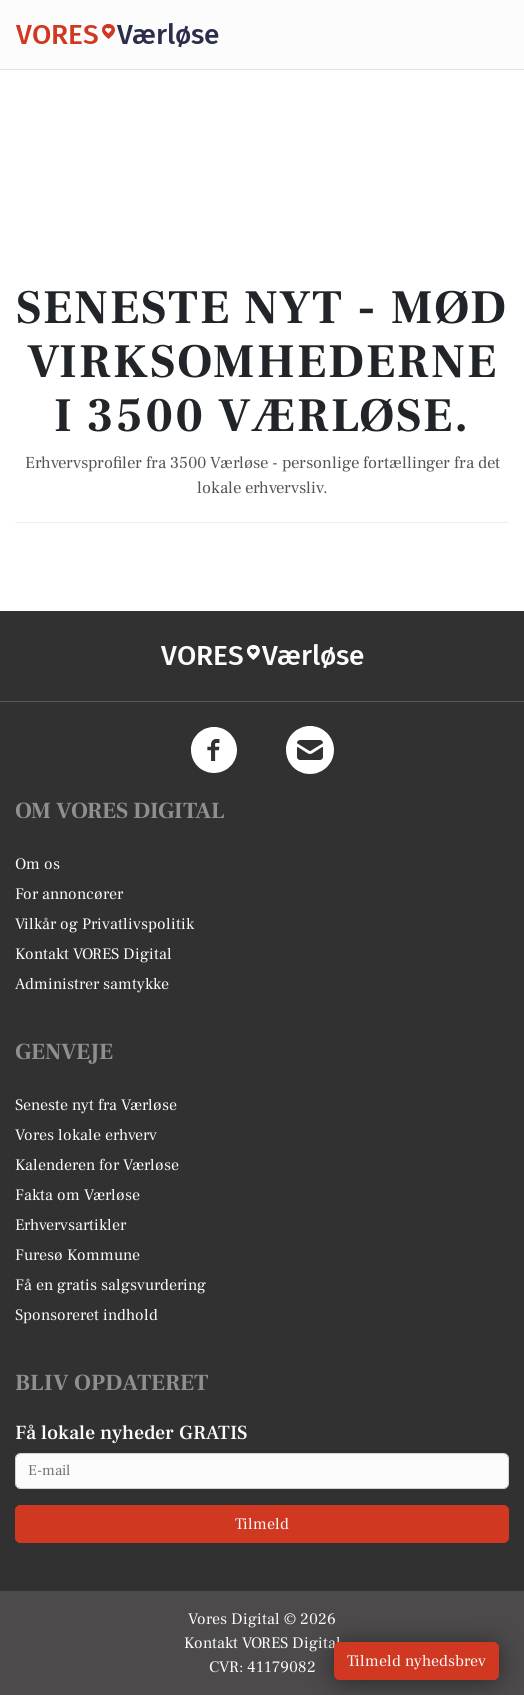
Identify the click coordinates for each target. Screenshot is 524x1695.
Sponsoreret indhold (86, 1315)
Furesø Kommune (77, 1255)
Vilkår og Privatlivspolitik (104, 924)
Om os (37, 864)
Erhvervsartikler (70, 1225)
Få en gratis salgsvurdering (110, 1285)
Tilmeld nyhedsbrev (416, 1661)
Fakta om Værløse (77, 1195)
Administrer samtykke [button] (92, 984)
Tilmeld (262, 1524)
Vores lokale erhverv (86, 1135)
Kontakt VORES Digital (93, 954)
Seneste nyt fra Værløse (96, 1105)
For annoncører (69, 894)
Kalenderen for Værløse (97, 1165)
